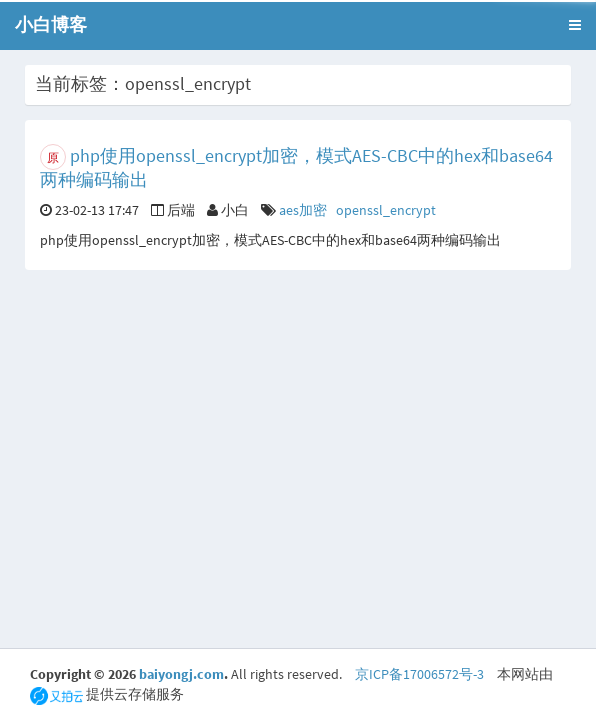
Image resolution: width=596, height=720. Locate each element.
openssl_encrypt (386, 210)
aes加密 (303, 210)
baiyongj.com (181, 674)
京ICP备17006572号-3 (419, 674)
